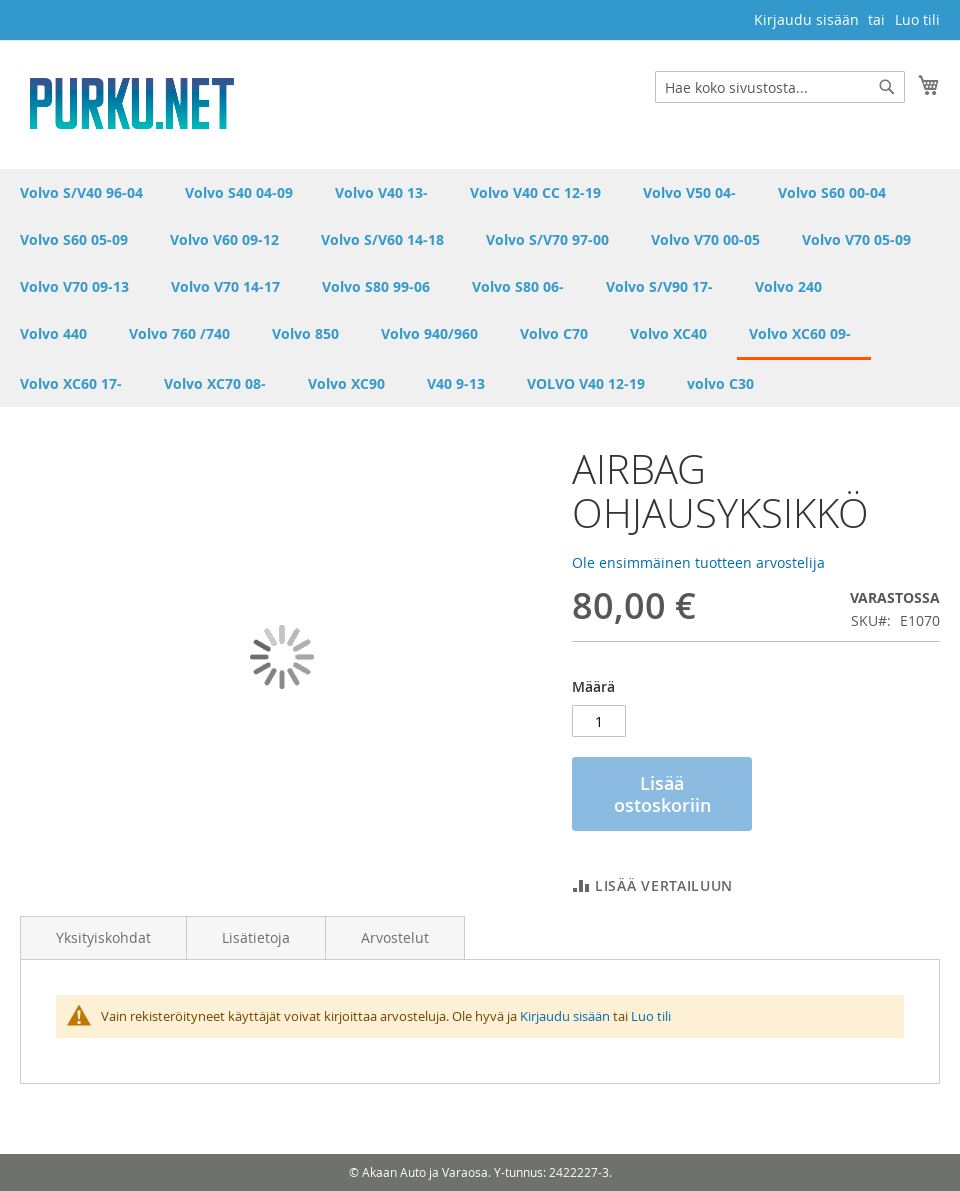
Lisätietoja (256, 937)
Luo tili (917, 19)
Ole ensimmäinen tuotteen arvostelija (698, 562)
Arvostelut (395, 937)
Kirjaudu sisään (806, 19)
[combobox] (780, 87)
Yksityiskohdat (103, 937)
